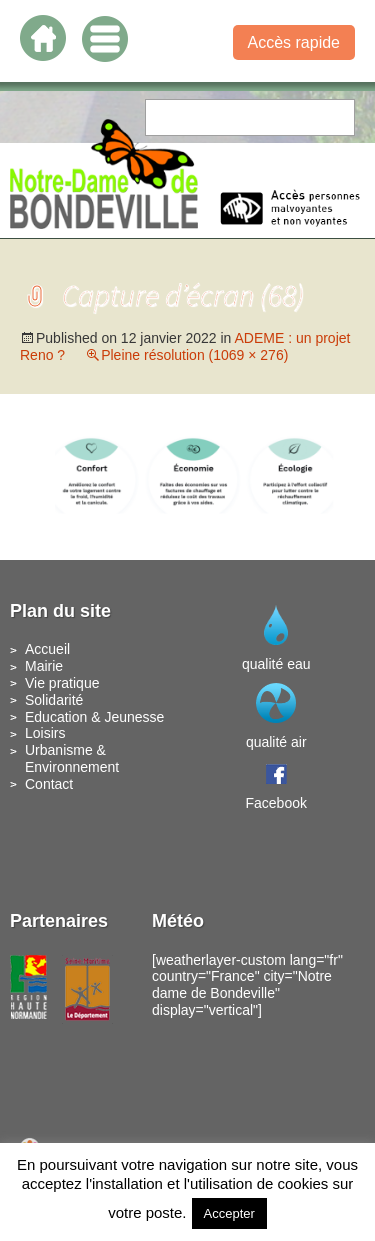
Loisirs (45, 733)
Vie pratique (62, 683)
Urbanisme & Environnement (72, 758)
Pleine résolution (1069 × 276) (194, 355)
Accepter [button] (229, 1213)
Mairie (44, 666)
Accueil (47, 649)
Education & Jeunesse (94, 717)
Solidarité (54, 700)
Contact (49, 784)
